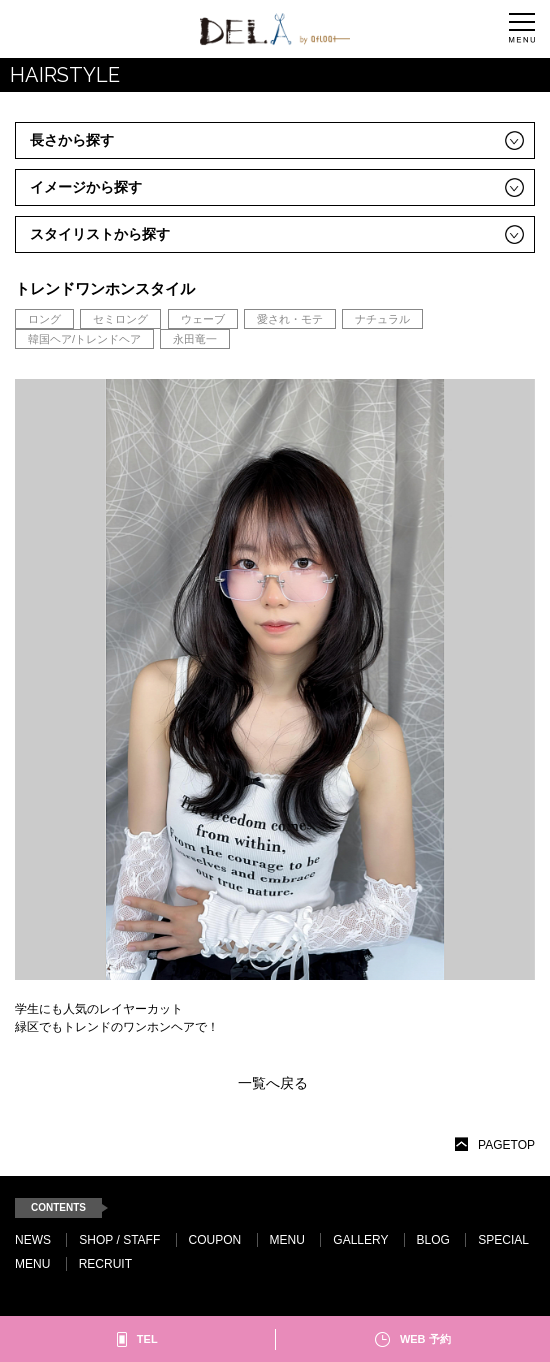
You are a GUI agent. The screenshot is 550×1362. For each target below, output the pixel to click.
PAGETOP (506, 1145)
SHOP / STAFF (119, 1240)
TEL (147, 1339)
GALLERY (360, 1240)
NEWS (33, 1240)
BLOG (433, 1240)
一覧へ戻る (273, 1083)
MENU (287, 1240)
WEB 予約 (425, 1339)
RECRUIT (105, 1264)
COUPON (215, 1240)
